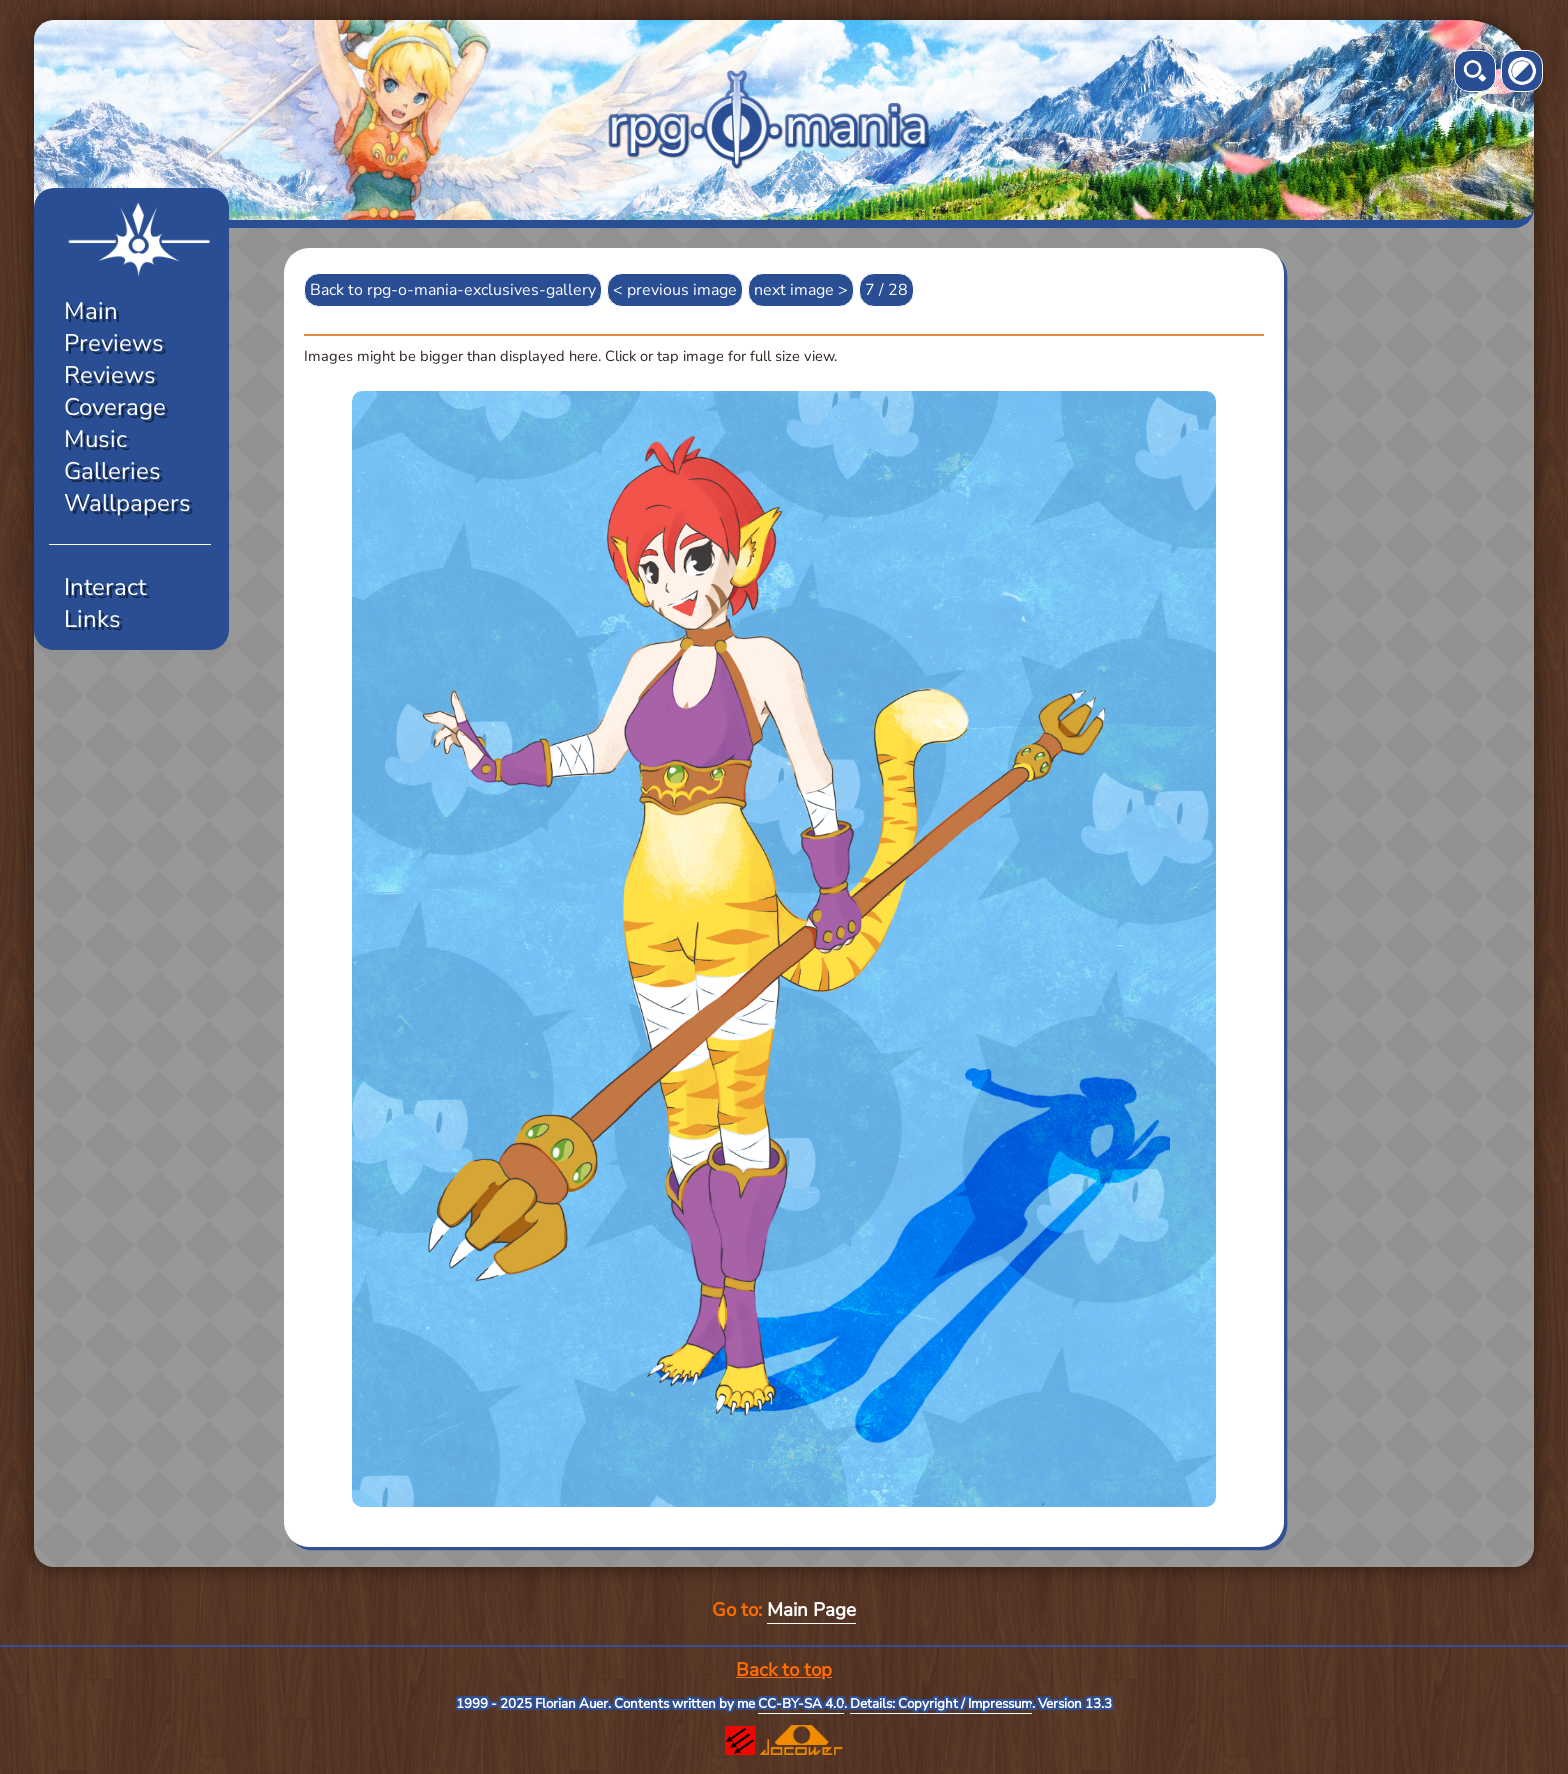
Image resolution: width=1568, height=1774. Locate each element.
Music (95, 439)
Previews (114, 343)
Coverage (115, 407)
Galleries (112, 471)
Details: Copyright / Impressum (941, 1704)
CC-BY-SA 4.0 (801, 1704)
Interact (105, 587)
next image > (801, 290)
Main (91, 311)
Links (92, 619)
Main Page (811, 1610)
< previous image (675, 290)
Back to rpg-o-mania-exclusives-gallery (453, 290)
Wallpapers (127, 503)
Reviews (110, 375)
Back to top (784, 1670)
